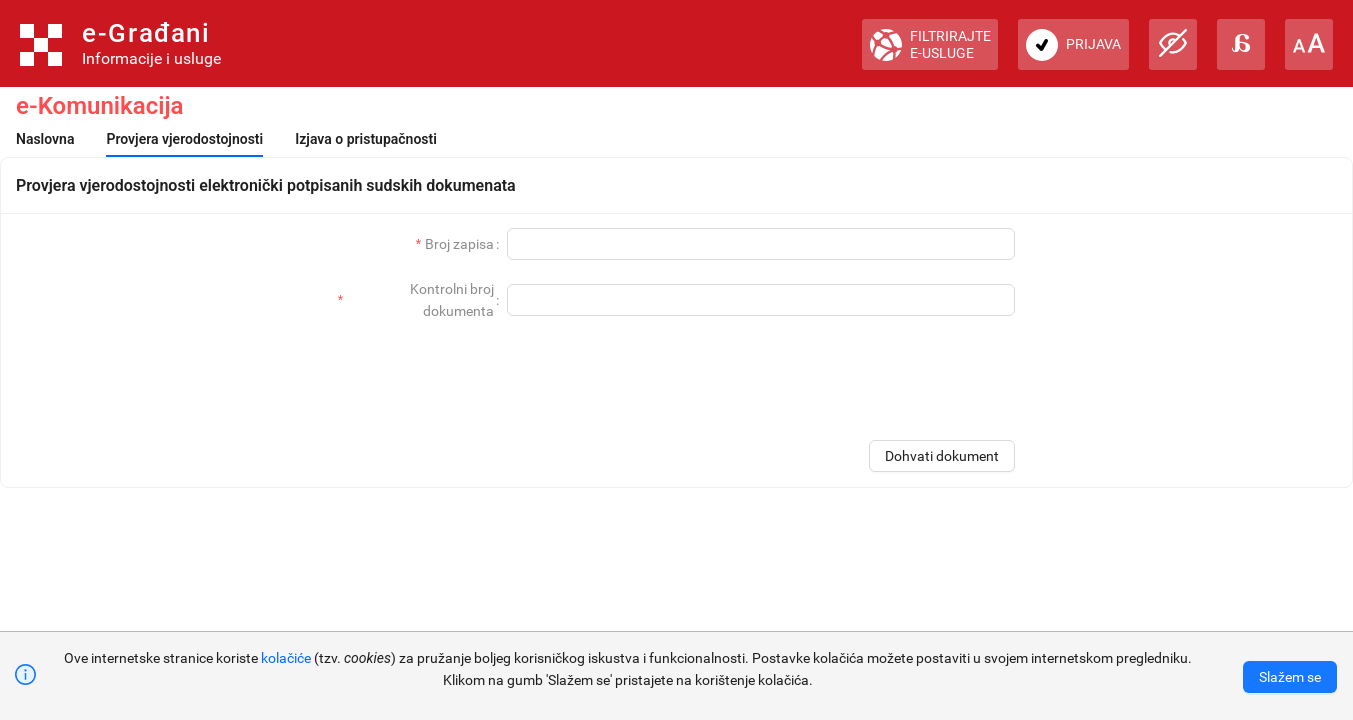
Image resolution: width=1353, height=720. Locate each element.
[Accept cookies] (1290, 677)
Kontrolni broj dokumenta (452, 300)
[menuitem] (45, 139)
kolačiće (286, 658)
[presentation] (863, 379)
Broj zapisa (459, 244)
